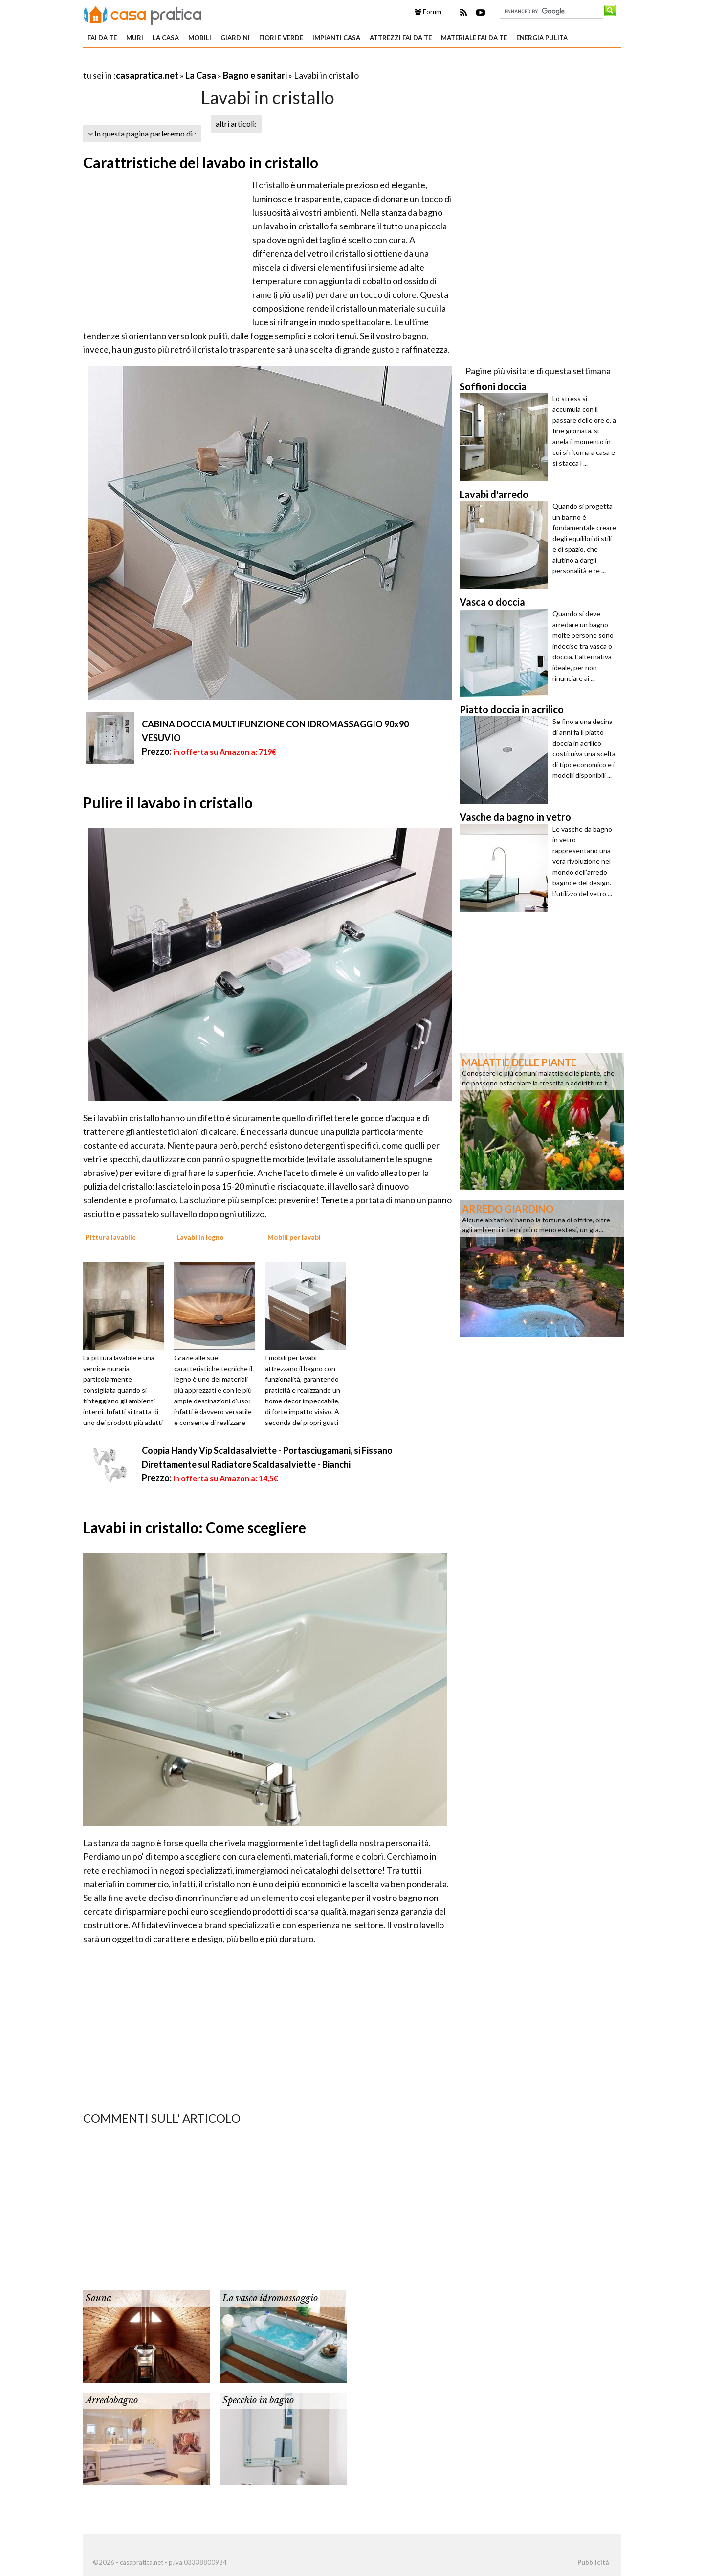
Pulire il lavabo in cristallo (168, 802)
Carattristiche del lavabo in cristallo (200, 162)
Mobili (199, 38)
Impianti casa (336, 38)
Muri (134, 38)
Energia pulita (542, 38)
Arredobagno (112, 2400)
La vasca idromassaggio (270, 2298)
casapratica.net (147, 75)
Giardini (235, 38)
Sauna (98, 2298)
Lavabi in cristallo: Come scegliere (194, 1527)
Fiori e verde (281, 38)
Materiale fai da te (474, 38)
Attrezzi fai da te (401, 38)
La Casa (166, 38)
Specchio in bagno (258, 2400)
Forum (428, 12)
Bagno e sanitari (255, 75)
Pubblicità (593, 2562)
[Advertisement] (197, 63)
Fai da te (102, 38)
